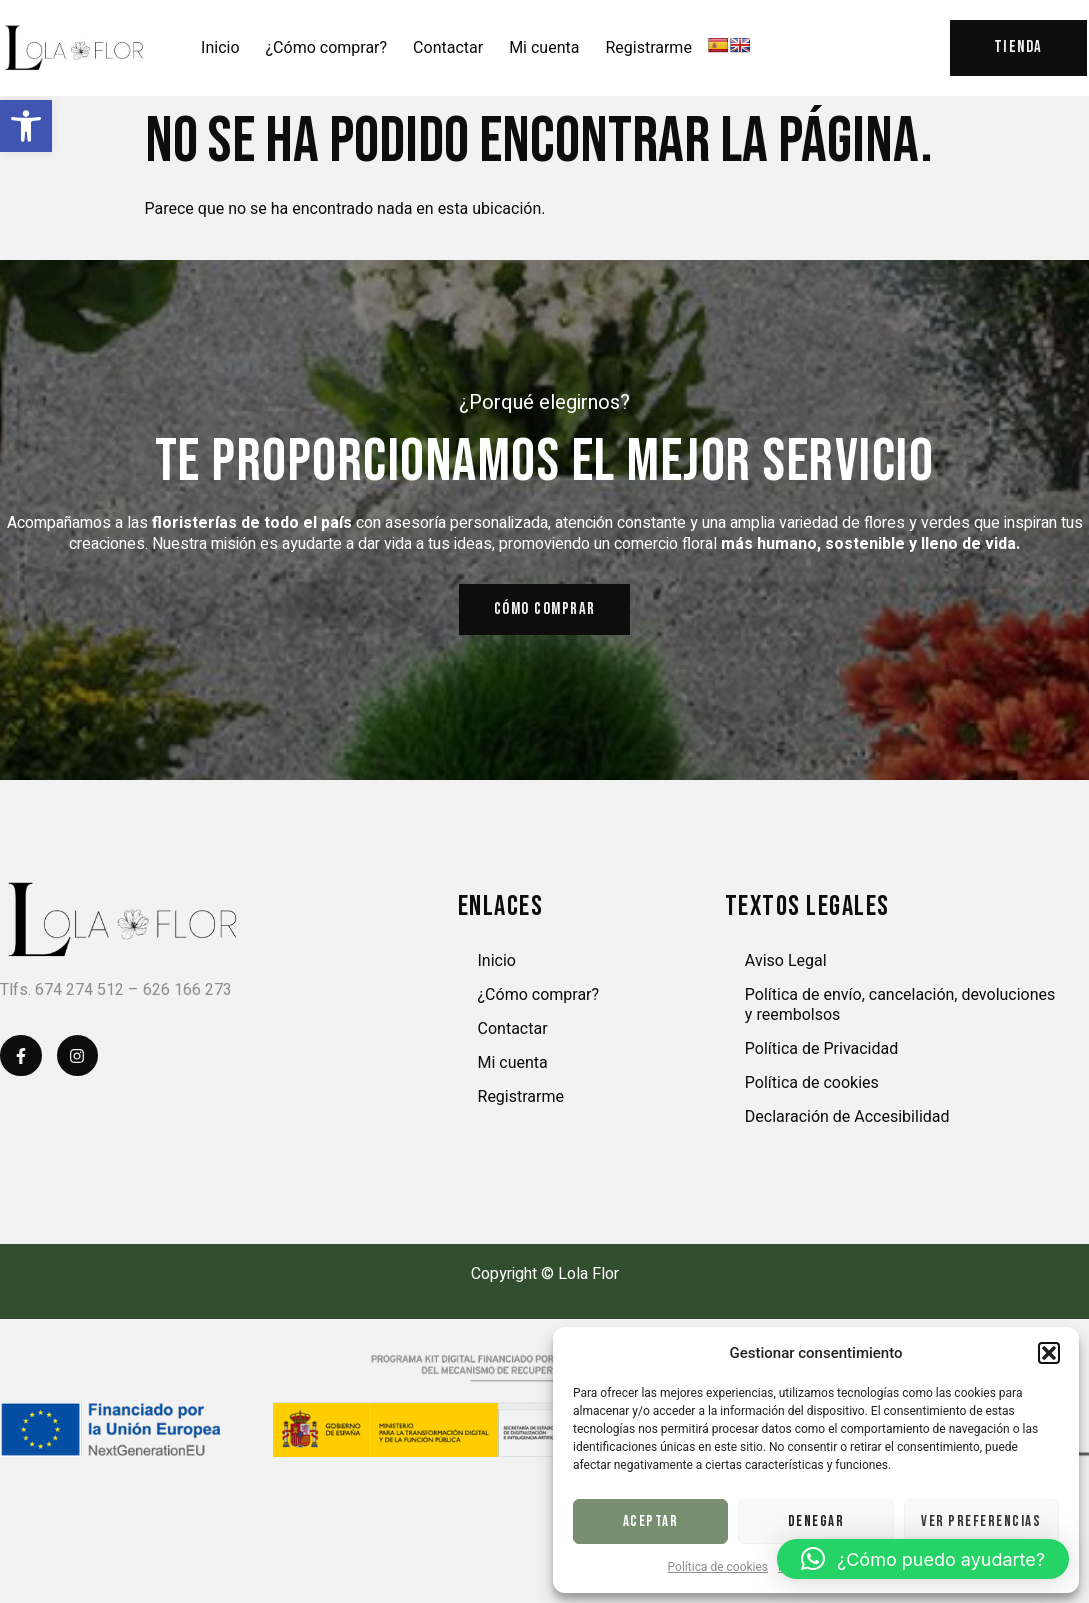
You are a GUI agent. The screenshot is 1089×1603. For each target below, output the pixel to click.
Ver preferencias (981, 1521)
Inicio (220, 48)
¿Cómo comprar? (327, 48)
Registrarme (648, 48)
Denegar (816, 1521)
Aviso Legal (786, 968)
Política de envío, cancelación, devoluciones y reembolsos (900, 1012)
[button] (26, 126)
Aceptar (651, 1521)
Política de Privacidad (821, 1056)
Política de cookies (718, 1567)
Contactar (448, 48)
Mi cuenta (544, 48)
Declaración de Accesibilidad (847, 1124)
